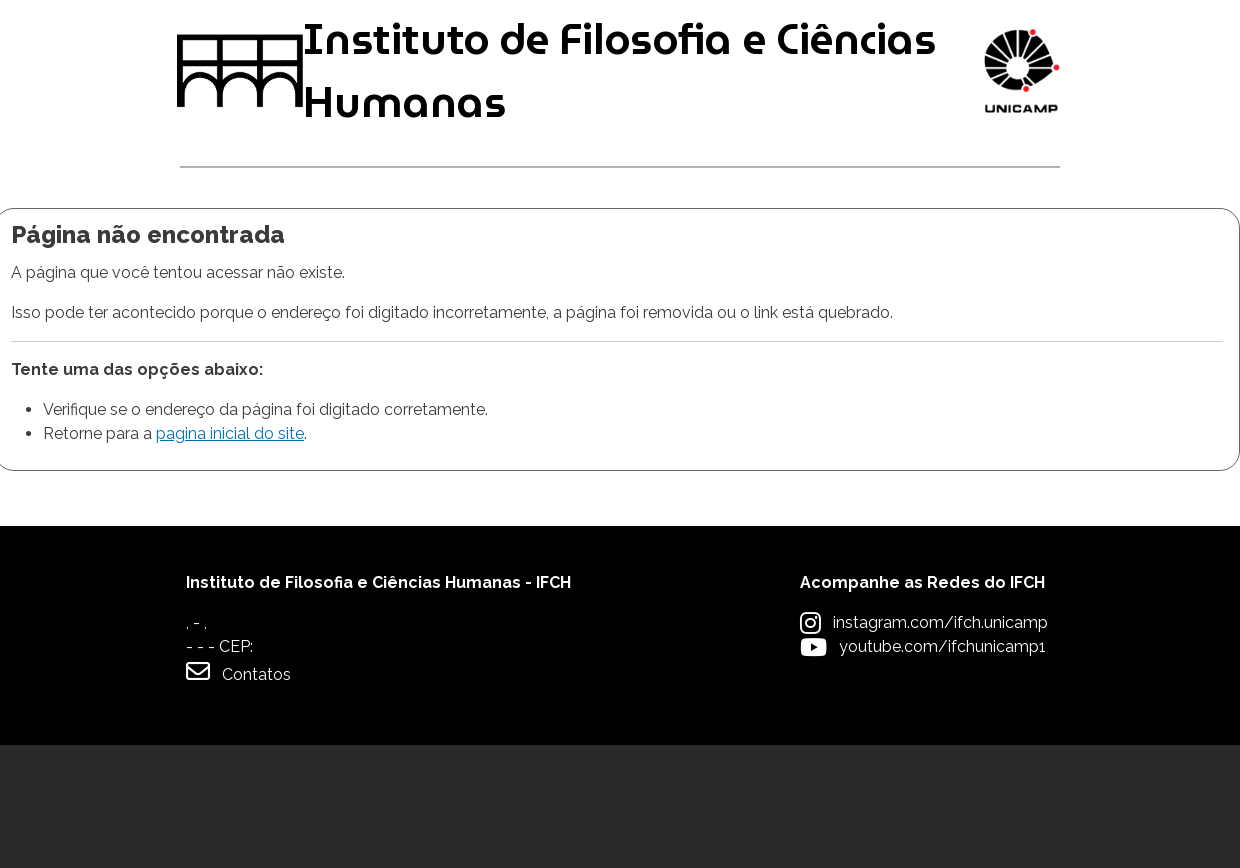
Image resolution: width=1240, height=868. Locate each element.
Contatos (238, 794)
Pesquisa (601, 260)
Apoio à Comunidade (950, 260)
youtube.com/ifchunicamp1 (942, 769)
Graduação (241, 260)
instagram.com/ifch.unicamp (940, 745)
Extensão (746, 260)
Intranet (616, 31)
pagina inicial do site (230, 556)
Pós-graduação (426, 260)
